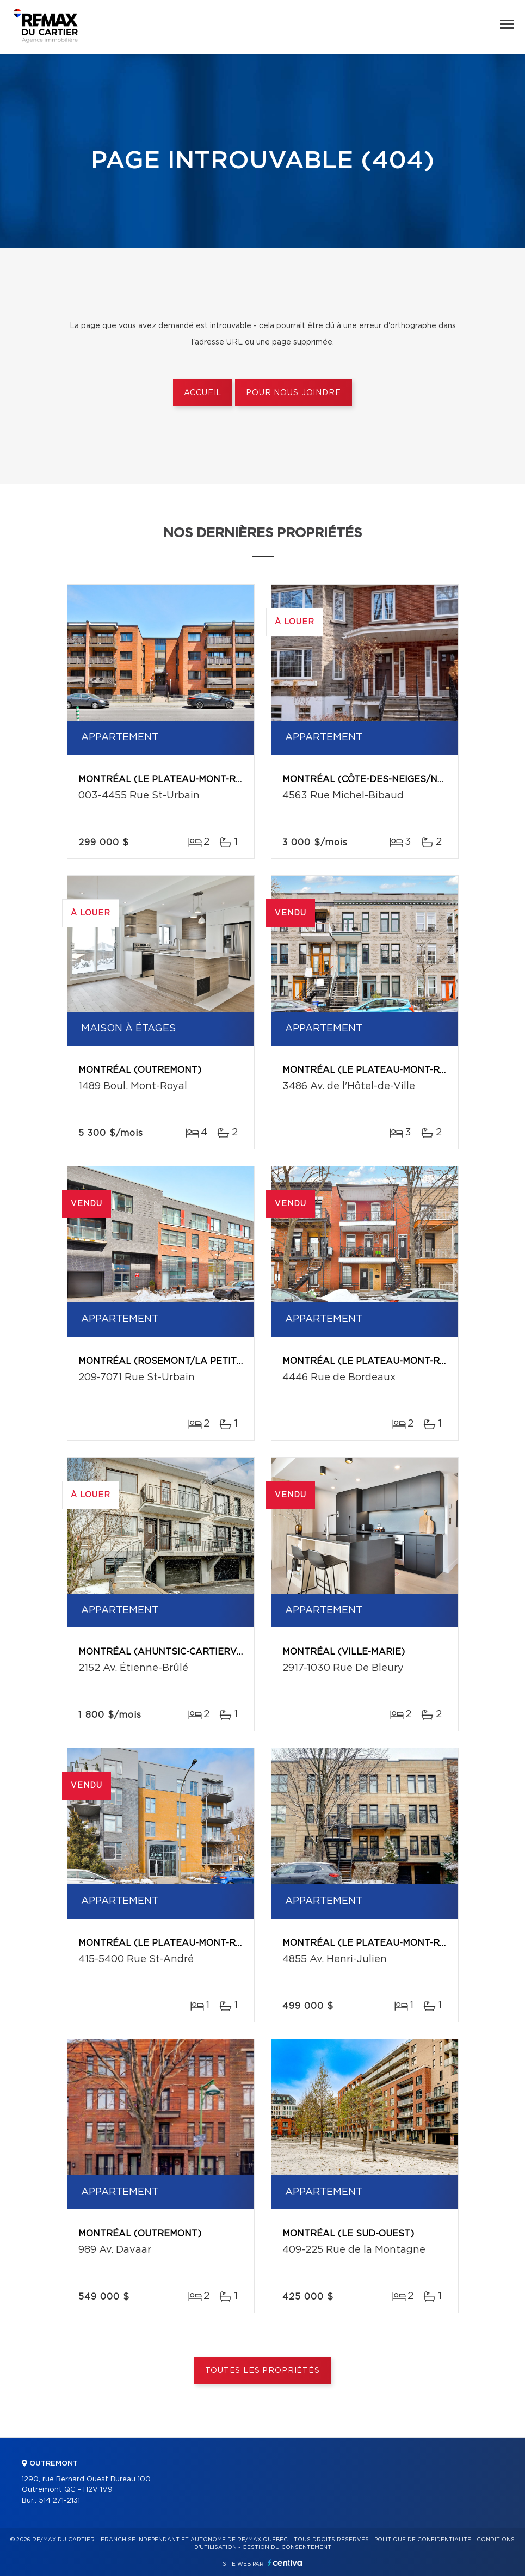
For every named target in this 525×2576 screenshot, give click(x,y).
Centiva (285, 2562)
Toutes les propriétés (262, 2371)
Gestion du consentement (286, 2547)
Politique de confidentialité (422, 2539)
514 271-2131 (59, 2500)
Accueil (202, 393)
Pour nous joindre (293, 393)
